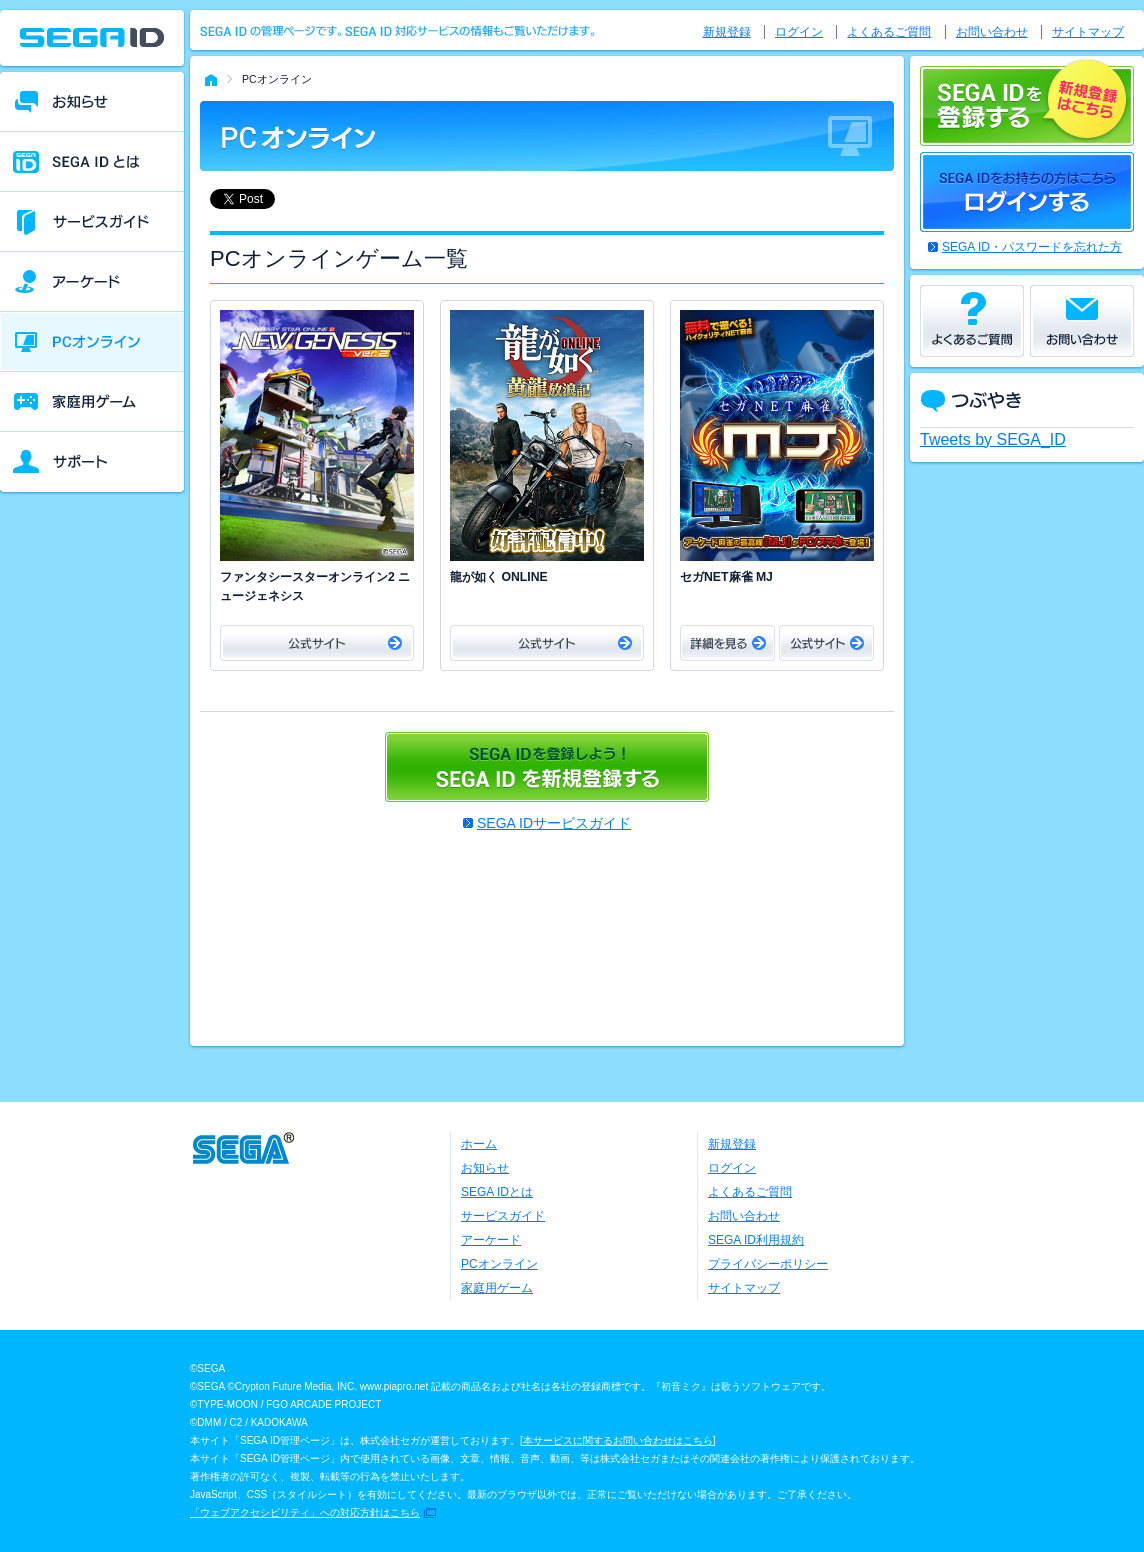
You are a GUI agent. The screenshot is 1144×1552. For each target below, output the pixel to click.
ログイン (799, 32)
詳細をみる (727, 643)
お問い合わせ (992, 32)
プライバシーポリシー (768, 1264)
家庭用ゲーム (497, 1288)
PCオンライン (499, 1264)
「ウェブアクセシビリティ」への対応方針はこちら (305, 1512)
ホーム (479, 1144)
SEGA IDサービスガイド (554, 823)
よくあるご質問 (889, 32)
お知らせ (485, 1168)
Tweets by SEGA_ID (993, 439)
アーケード (491, 1240)
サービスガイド (503, 1216)
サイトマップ (1088, 32)
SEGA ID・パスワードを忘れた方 (1032, 247)
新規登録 (727, 32)
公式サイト (317, 643)
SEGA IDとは (497, 1192)
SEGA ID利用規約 (756, 1240)
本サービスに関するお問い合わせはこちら (618, 1440)
